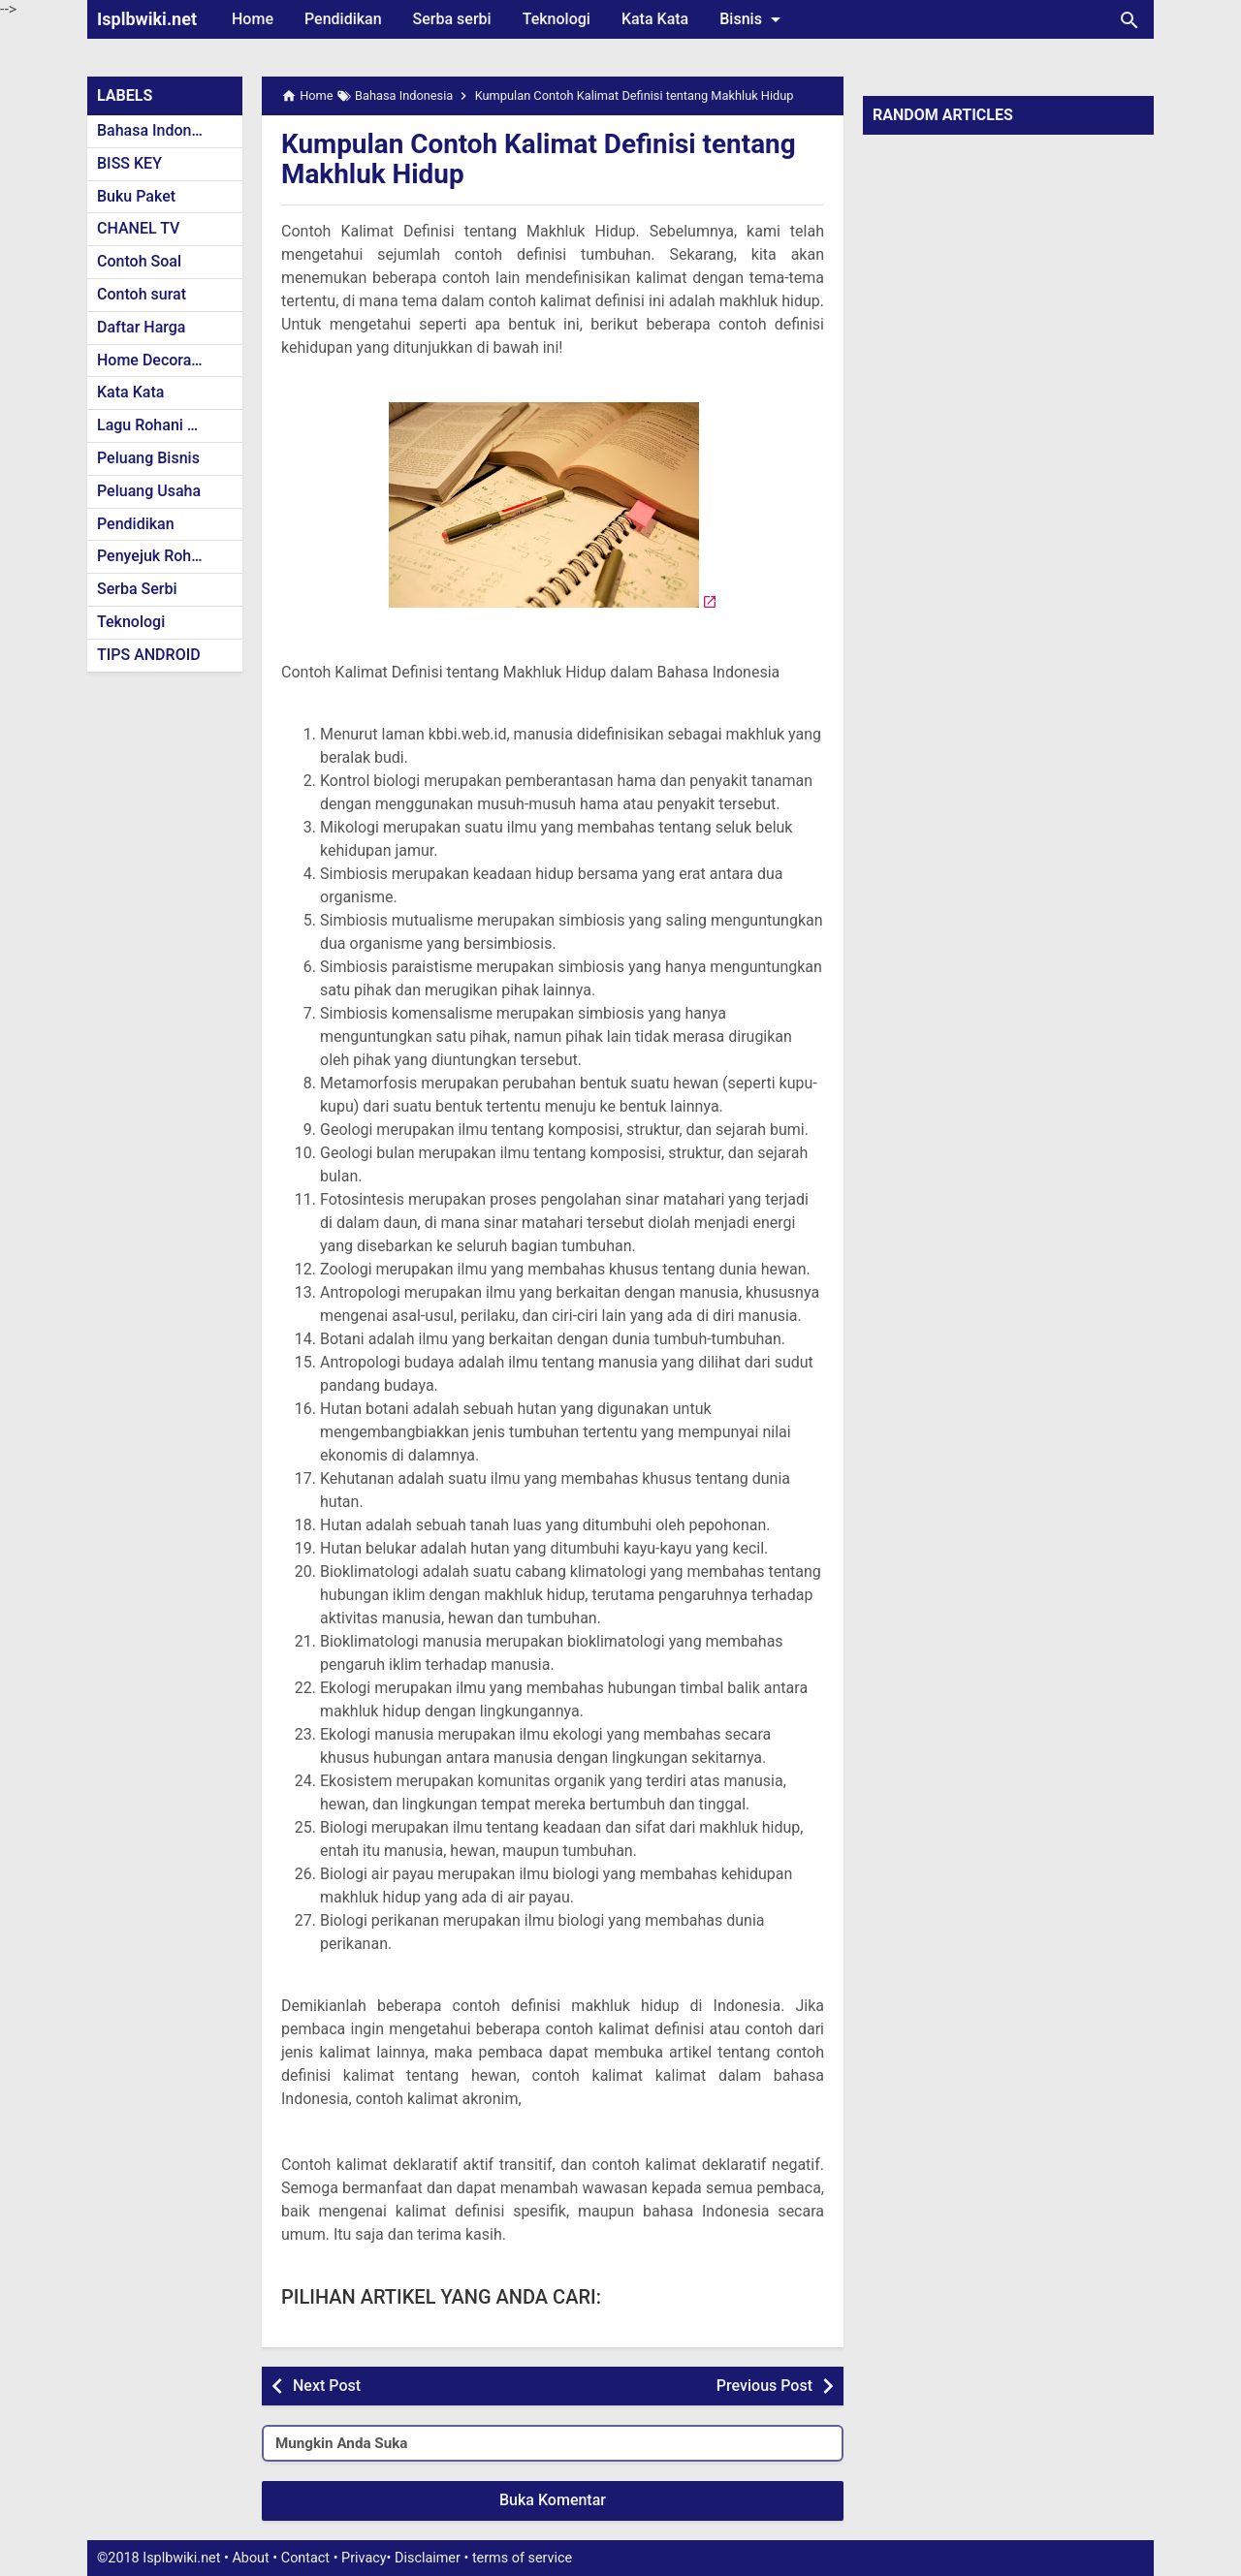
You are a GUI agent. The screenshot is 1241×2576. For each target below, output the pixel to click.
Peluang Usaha (149, 491)
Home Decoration (157, 360)
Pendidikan (343, 19)
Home (252, 19)
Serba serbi (452, 19)
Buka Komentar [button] (552, 2500)
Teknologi (556, 19)
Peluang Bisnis (148, 458)
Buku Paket (136, 196)
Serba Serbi (137, 589)
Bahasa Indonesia (158, 130)
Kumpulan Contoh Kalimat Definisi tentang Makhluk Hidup (539, 159)
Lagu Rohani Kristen (167, 425)
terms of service (522, 2558)
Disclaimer (428, 2558)
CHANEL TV (138, 228)
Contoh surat (141, 294)
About (250, 2558)
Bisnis (753, 19)
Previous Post (764, 2385)
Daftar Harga (141, 327)
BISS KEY (129, 163)
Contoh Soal (139, 261)
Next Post (327, 2385)
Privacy (364, 2558)
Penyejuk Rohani (154, 556)
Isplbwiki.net (147, 19)
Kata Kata (654, 19)
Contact (305, 2558)
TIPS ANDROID (149, 654)
